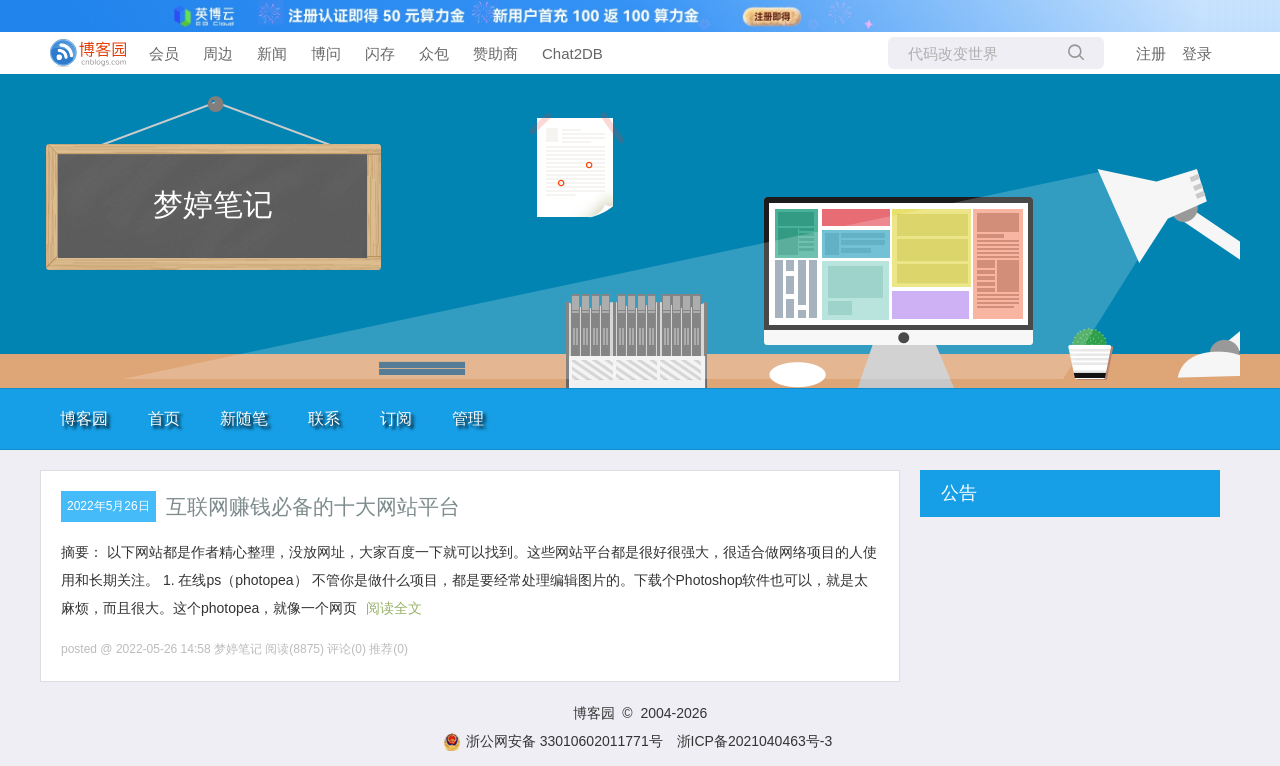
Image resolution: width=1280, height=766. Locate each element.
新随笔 (244, 418)
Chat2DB (572, 53)
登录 (1197, 53)
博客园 (84, 418)
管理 (468, 418)
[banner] (80, 53)
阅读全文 (394, 608)
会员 (164, 53)
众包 (434, 53)
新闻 (272, 53)
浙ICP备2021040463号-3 (755, 741)
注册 (1151, 53)
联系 (324, 418)
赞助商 (495, 53)
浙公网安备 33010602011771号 (553, 741)
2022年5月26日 (108, 506)
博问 (326, 53)
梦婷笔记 (213, 204)
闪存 (380, 53)
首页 (164, 418)
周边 (218, 53)
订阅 (396, 418)
